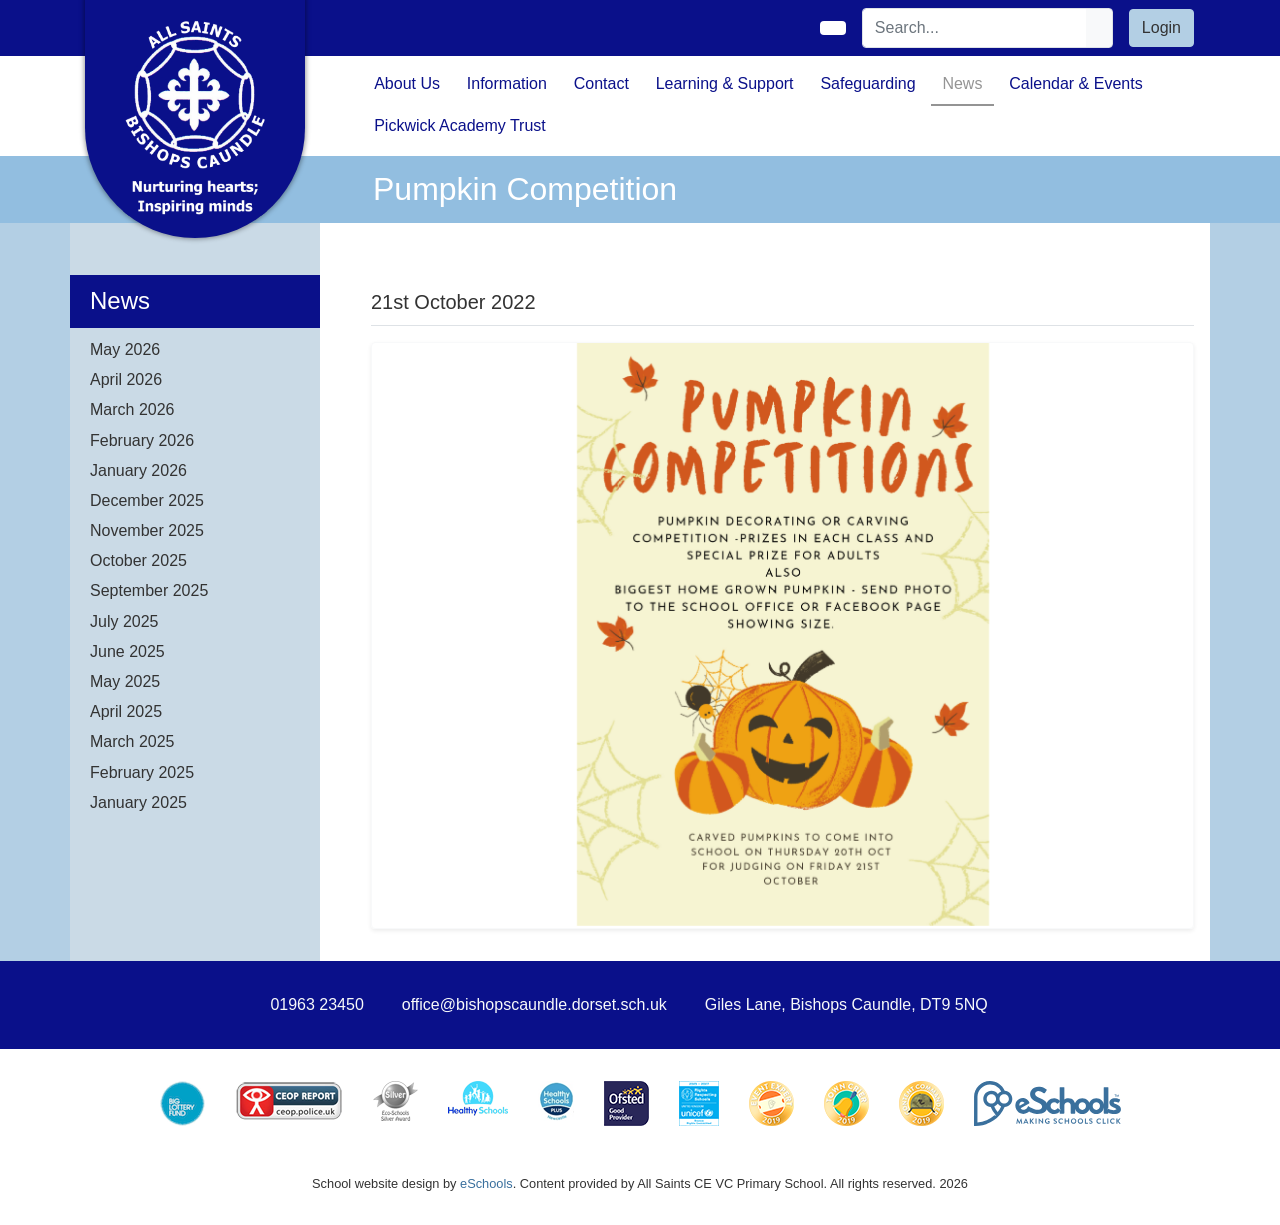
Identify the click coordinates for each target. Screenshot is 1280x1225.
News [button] (962, 83)
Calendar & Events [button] (1075, 83)
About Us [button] (407, 83)
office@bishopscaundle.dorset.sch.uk (534, 1004)
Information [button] (507, 83)
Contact (601, 83)
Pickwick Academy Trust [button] (460, 125)
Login (1161, 27)
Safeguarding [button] (867, 83)
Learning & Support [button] (725, 83)
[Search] (975, 28)
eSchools (486, 1183)
